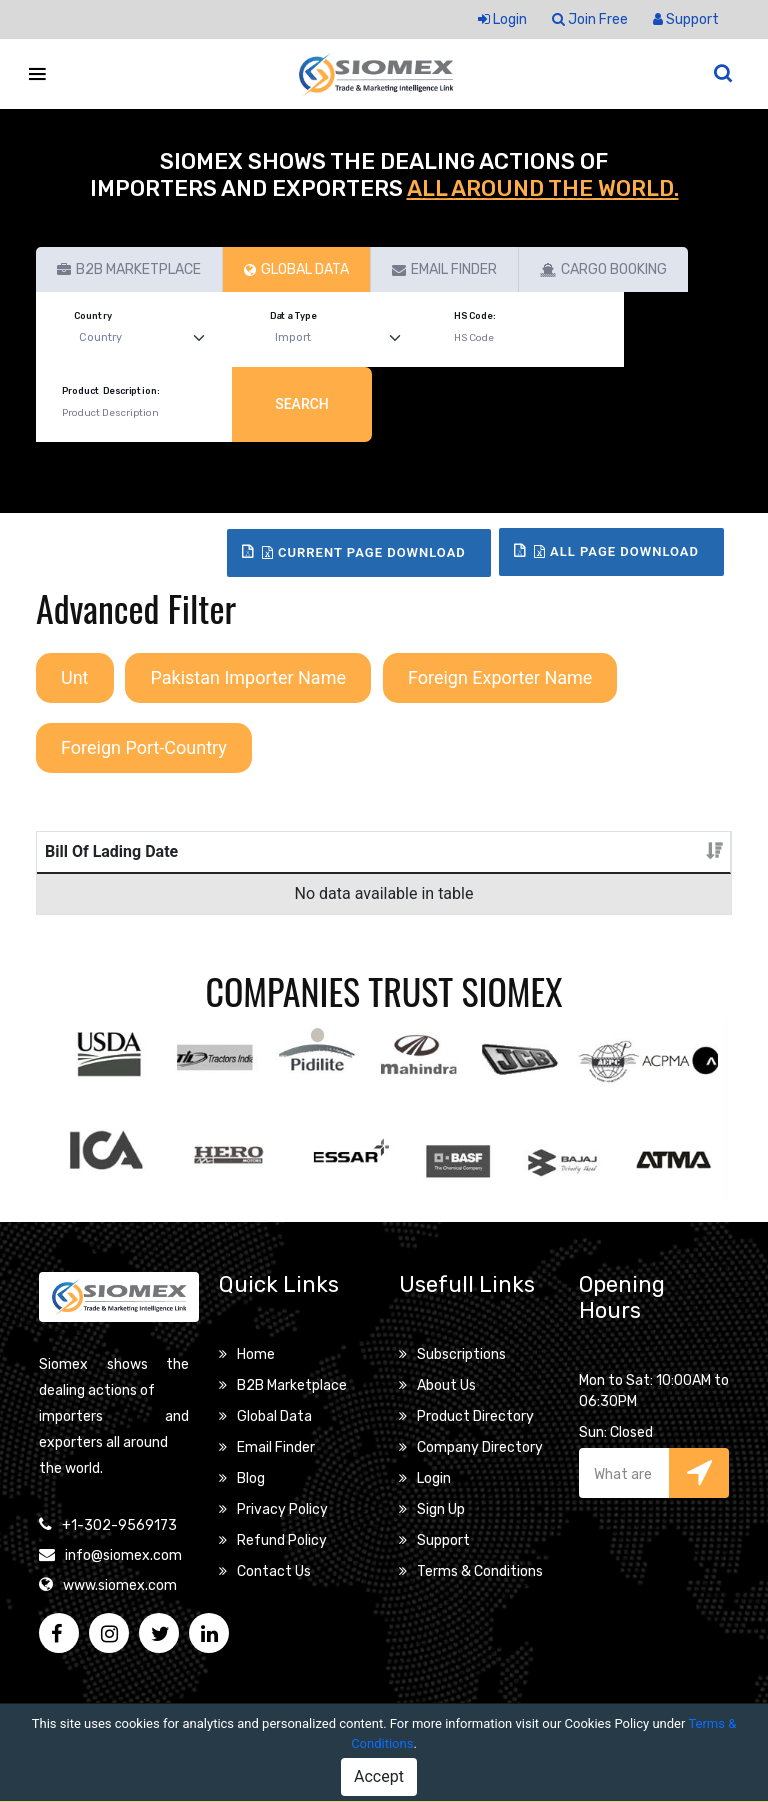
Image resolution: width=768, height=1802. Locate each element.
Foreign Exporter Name (500, 677)
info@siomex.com (123, 1603)
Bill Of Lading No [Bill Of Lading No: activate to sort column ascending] (165, 875)
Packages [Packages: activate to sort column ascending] (399, 899)
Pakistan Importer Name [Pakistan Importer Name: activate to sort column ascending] (569, 875)
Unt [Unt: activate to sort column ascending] (486, 899)
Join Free (590, 19)
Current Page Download (364, 552)
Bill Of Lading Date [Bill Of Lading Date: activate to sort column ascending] (69, 875)
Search (302, 404)
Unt (75, 677)
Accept (379, 1776)
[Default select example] (146, 338)
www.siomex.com (120, 1633)
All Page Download (616, 551)
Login (502, 19)
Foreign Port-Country (144, 747)
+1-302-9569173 (119, 1573)
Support (686, 19)
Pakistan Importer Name (247, 677)
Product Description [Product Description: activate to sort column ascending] (277, 887)
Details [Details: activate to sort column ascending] (676, 899)
